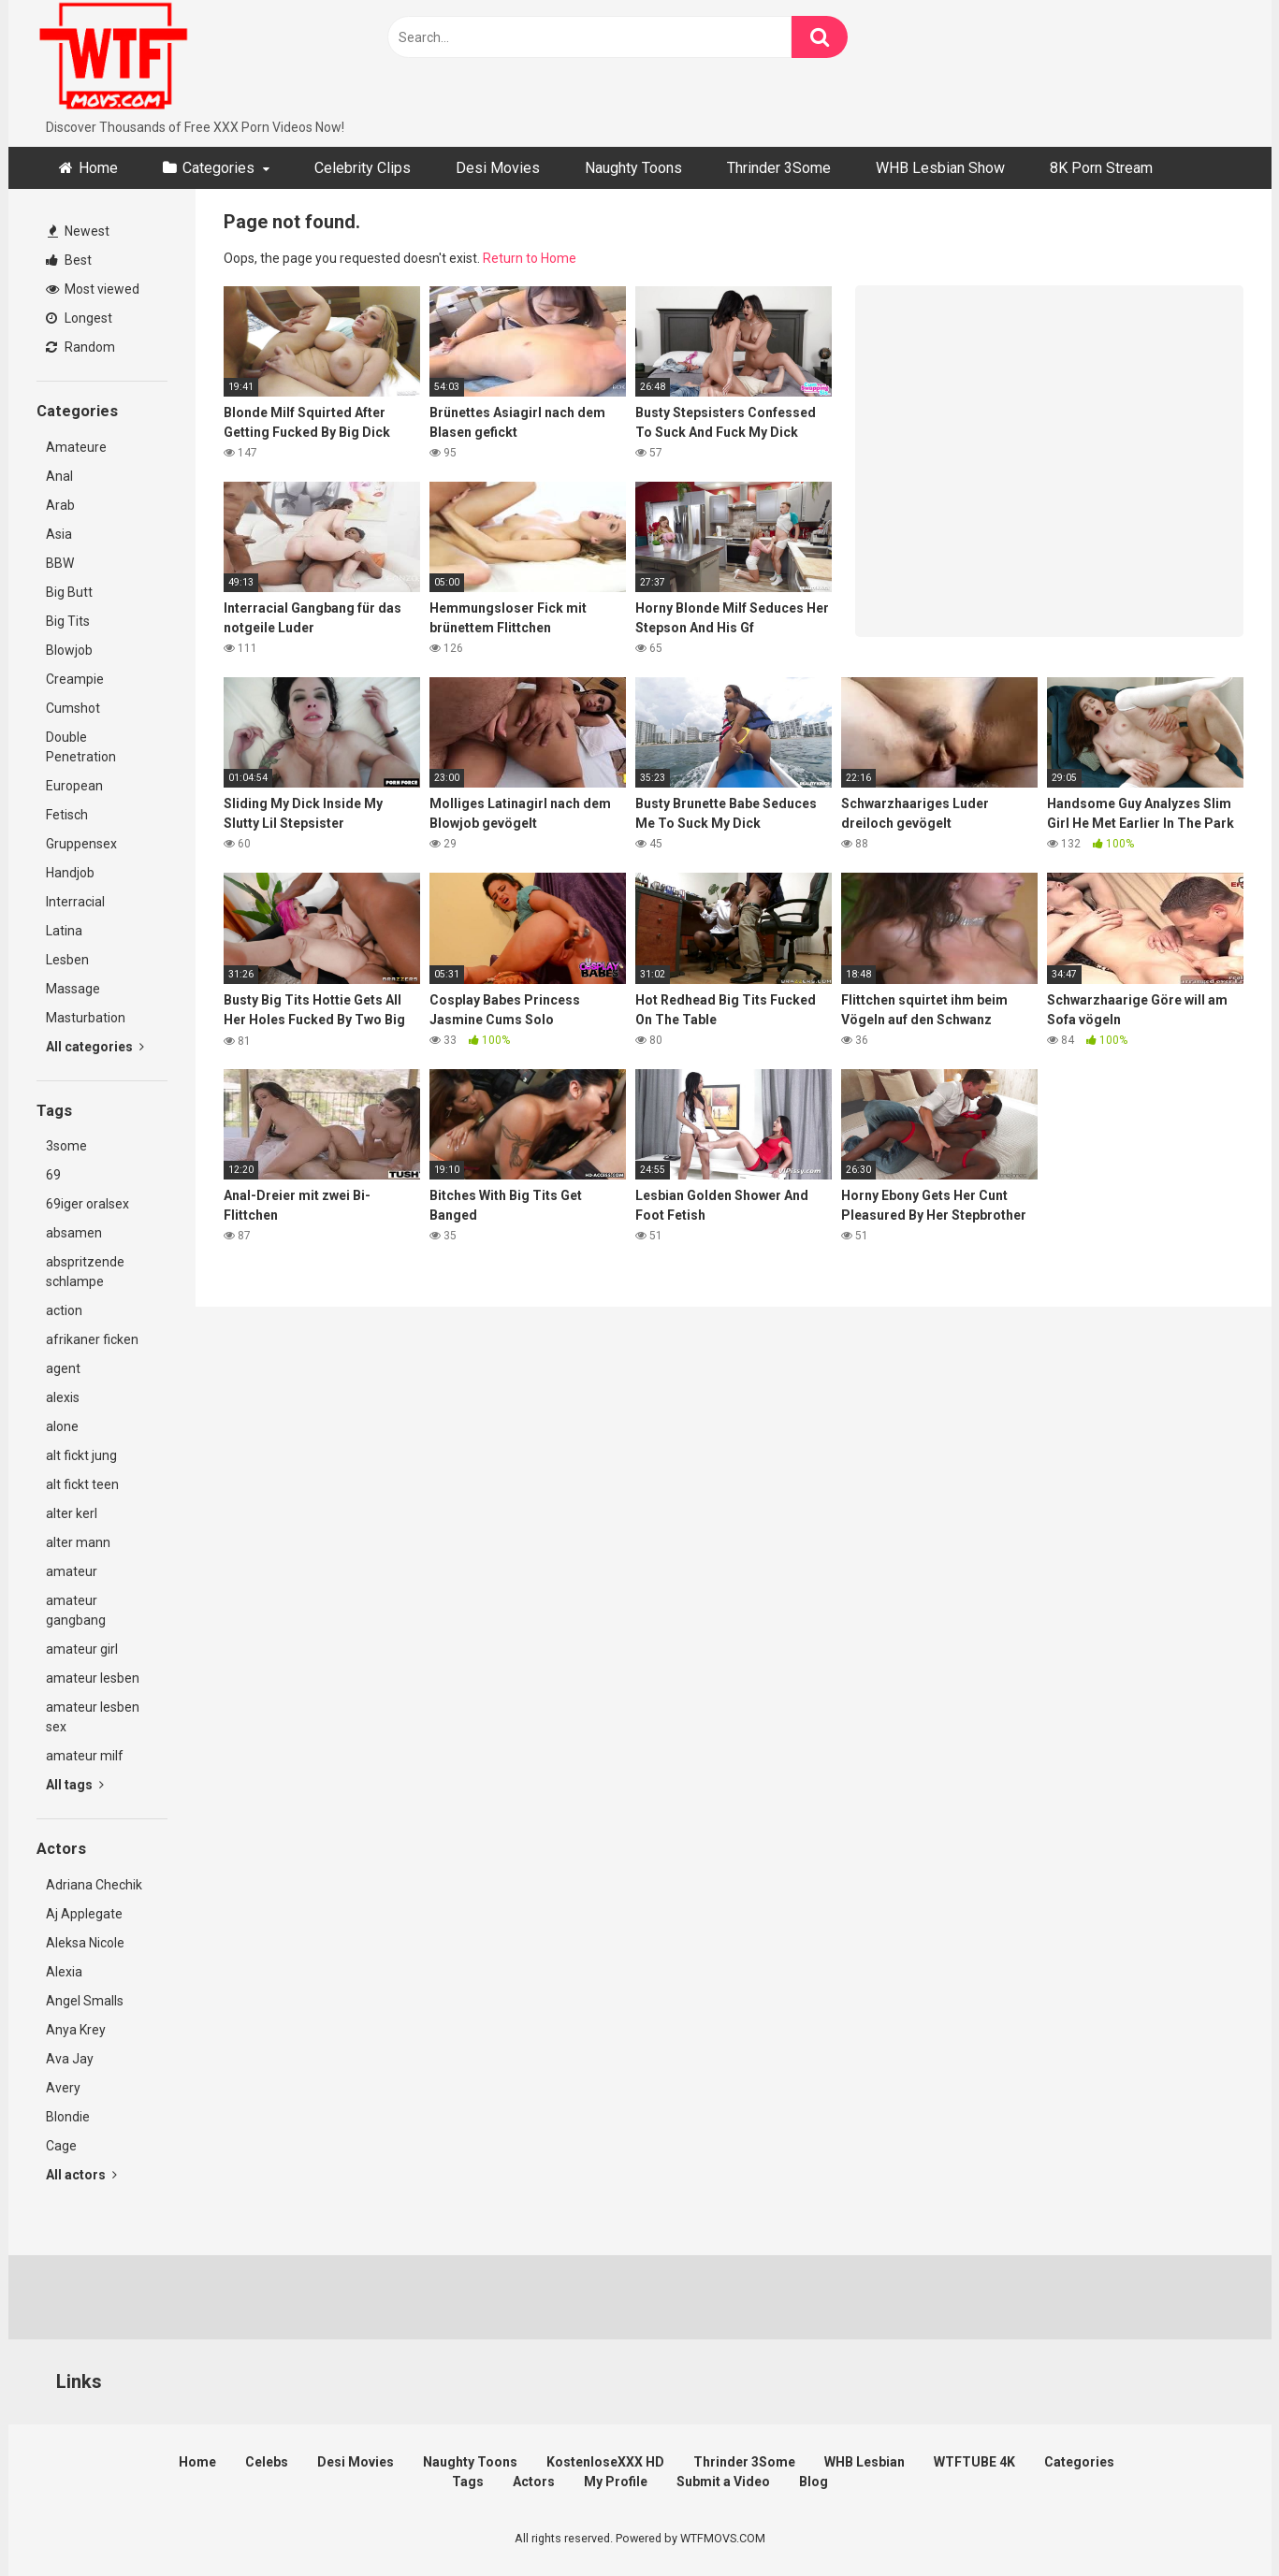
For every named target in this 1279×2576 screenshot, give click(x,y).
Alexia (64, 1971)
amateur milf (85, 1755)
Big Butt (69, 592)
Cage (61, 2145)
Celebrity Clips (362, 168)
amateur (71, 1571)
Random (80, 347)
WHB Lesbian (864, 2461)
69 (53, 1174)
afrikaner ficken (92, 1339)
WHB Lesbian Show (940, 168)
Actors (534, 2481)
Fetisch (67, 814)
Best (69, 260)
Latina (64, 930)
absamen (74, 1232)
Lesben (67, 959)
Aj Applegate (84, 1913)
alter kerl (71, 1513)
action (64, 1310)
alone (62, 1426)
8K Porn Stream (1101, 168)
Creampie (75, 679)
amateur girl (82, 1649)
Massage (73, 988)
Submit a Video (723, 2481)
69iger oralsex (87, 1203)
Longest (79, 318)
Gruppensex (81, 843)
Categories (218, 168)
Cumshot (73, 708)
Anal (59, 476)
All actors (81, 2174)
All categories (95, 1046)
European (74, 785)
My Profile (615, 2481)
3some (66, 1145)
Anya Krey (76, 2029)
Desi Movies (498, 168)
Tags (468, 2481)
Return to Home (529, 258)
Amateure (76, 447)
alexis (63, 1397)
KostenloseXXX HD (605, 2461)
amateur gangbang (76, 1610)
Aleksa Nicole (85, 1942)
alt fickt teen (82, 1484)
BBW (60, 563)
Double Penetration (81, 747)
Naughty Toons (633, 168)
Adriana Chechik (94, 1884)
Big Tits (68, 621)
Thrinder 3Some (779, 168)
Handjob (70, 872)
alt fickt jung (81, 1455)
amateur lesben (92, 1678)
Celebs (266, 2461)
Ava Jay (70, 2058)
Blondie (68, 2116)
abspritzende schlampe (85, 1271)
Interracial (75, 901)
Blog (813, 2481)
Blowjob (69, 650)
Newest (78, 231)
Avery (63, 2087)
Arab (60, 505)
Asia (59, 534)
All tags (75, 1784)
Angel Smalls (85, 2000)
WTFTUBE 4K (974, 2461)
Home (98, 168)
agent (63, 1368)
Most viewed (92, 289)
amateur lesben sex (92, 1717)
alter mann (78, 1542)
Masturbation (85, 1017)
